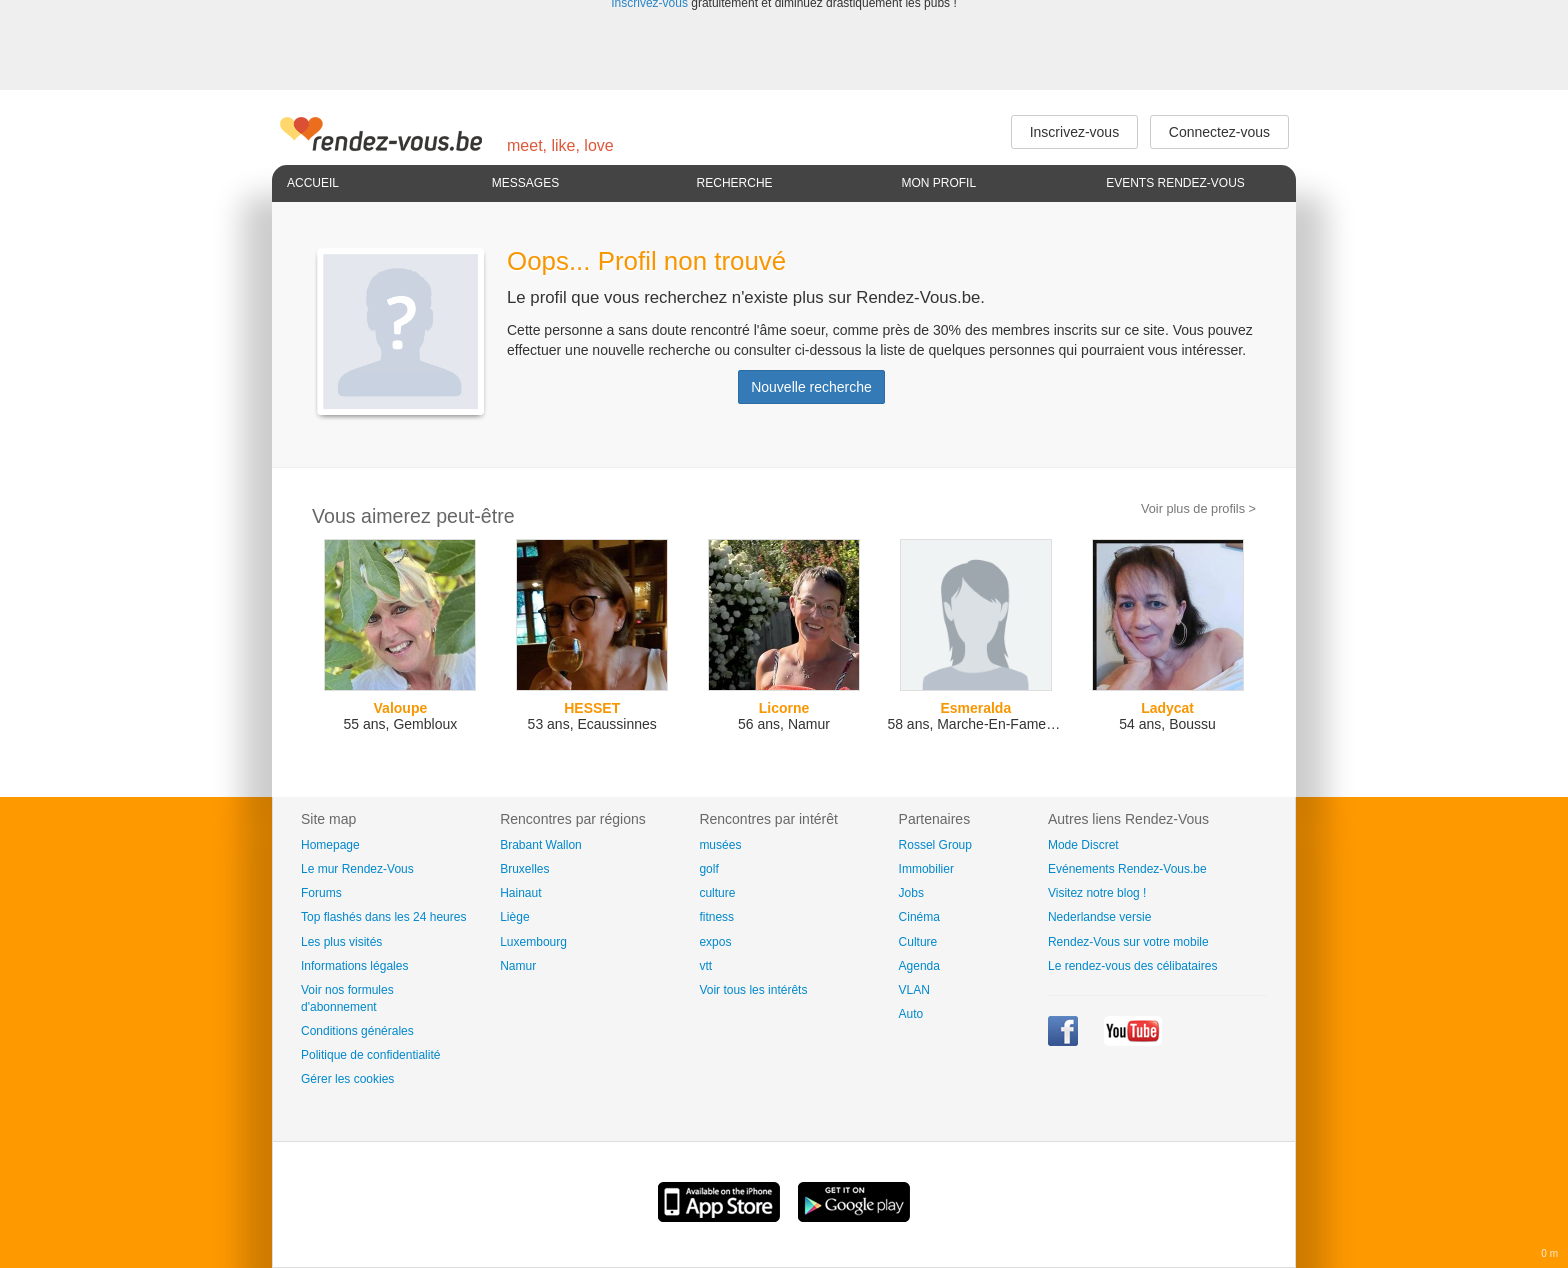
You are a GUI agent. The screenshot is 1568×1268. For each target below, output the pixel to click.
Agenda (919, 966)
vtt (705, 966)
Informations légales (354, 966)
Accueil (313, 183)
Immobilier (926, 869)
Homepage (330, 845)
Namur (518, 966)
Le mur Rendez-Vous (357, 869)
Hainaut (520, 893)
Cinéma (919, 917)
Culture (918, 942)
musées (720, 845)
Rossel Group (935, 845)
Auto (911, 1014)
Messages (525, 183)
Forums (321, 893)
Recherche (735, 183)
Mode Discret (1083, 845)
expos (715, 942)
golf (708, 869)
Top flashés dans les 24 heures (383, 917)
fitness (716, 917)
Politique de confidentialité (370, 1055)
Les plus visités (341, 942)
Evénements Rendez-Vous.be (1127, 869)
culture (717, 893)
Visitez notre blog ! (1097, 893)
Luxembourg (533, 942)
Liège (514, 917)
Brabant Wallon (541, 845)
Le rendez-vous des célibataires (1132, 966)
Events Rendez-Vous (1175, 183)
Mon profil (938, 183)
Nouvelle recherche (811, 387)
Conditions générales (357, 1031)
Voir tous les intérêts (753, 990)
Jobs (911, 893)
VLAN (914, 990)
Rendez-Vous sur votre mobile (1128, 942)
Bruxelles (524, 869)
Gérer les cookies (347, 1079)
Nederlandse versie (1099, 917)
